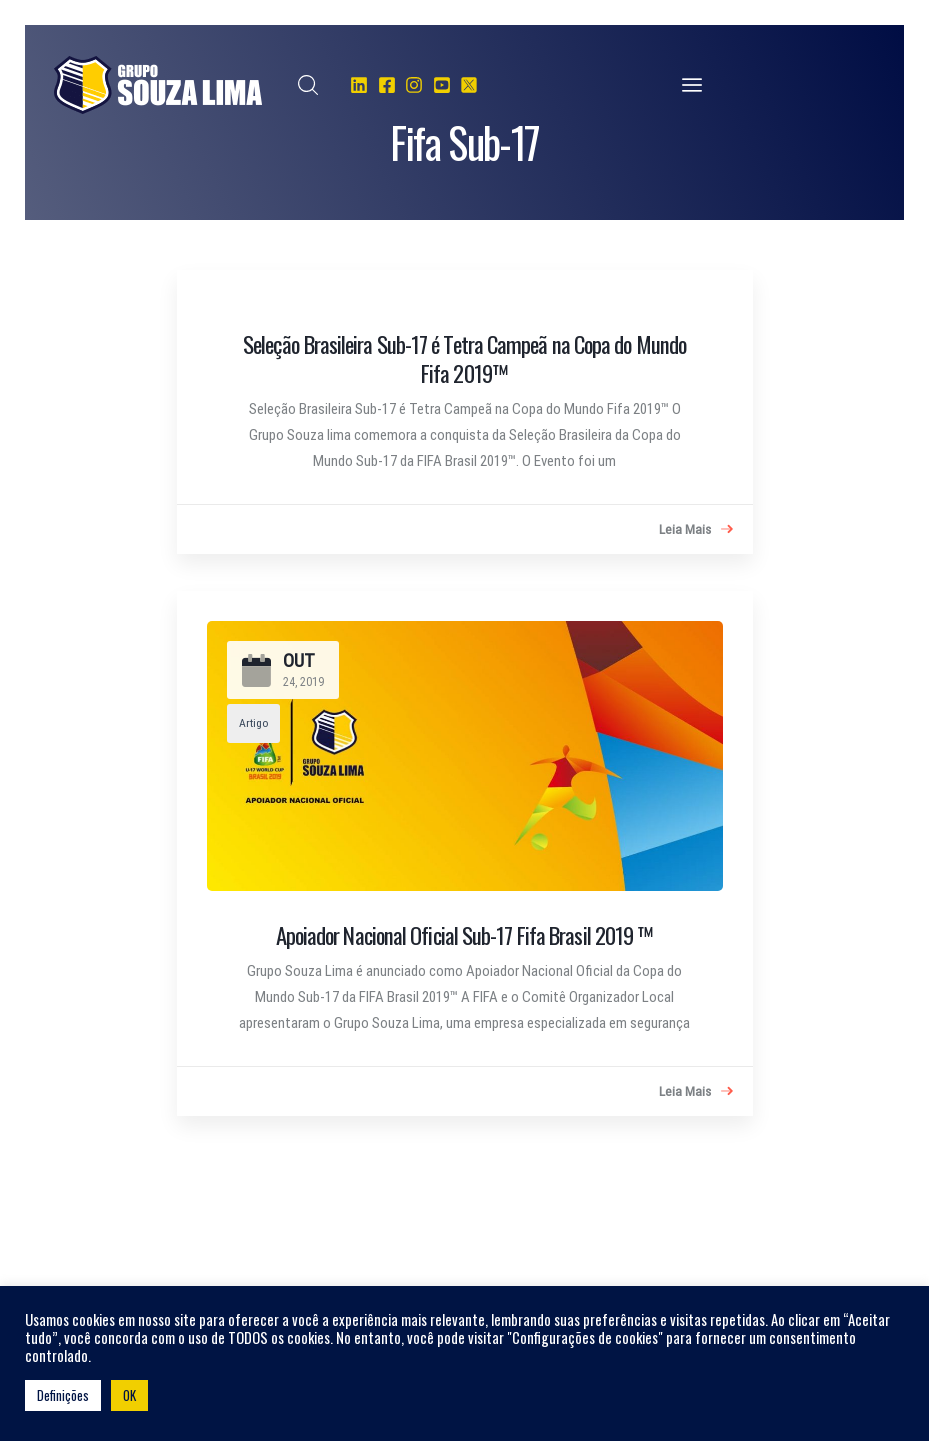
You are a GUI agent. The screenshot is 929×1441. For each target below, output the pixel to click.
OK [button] (129, 1395)
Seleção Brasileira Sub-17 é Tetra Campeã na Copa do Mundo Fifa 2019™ (464, 358)
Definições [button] (63, 1395)
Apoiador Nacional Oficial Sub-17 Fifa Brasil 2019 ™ (465, 935)
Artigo (253, 723)
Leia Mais (696, 530)
